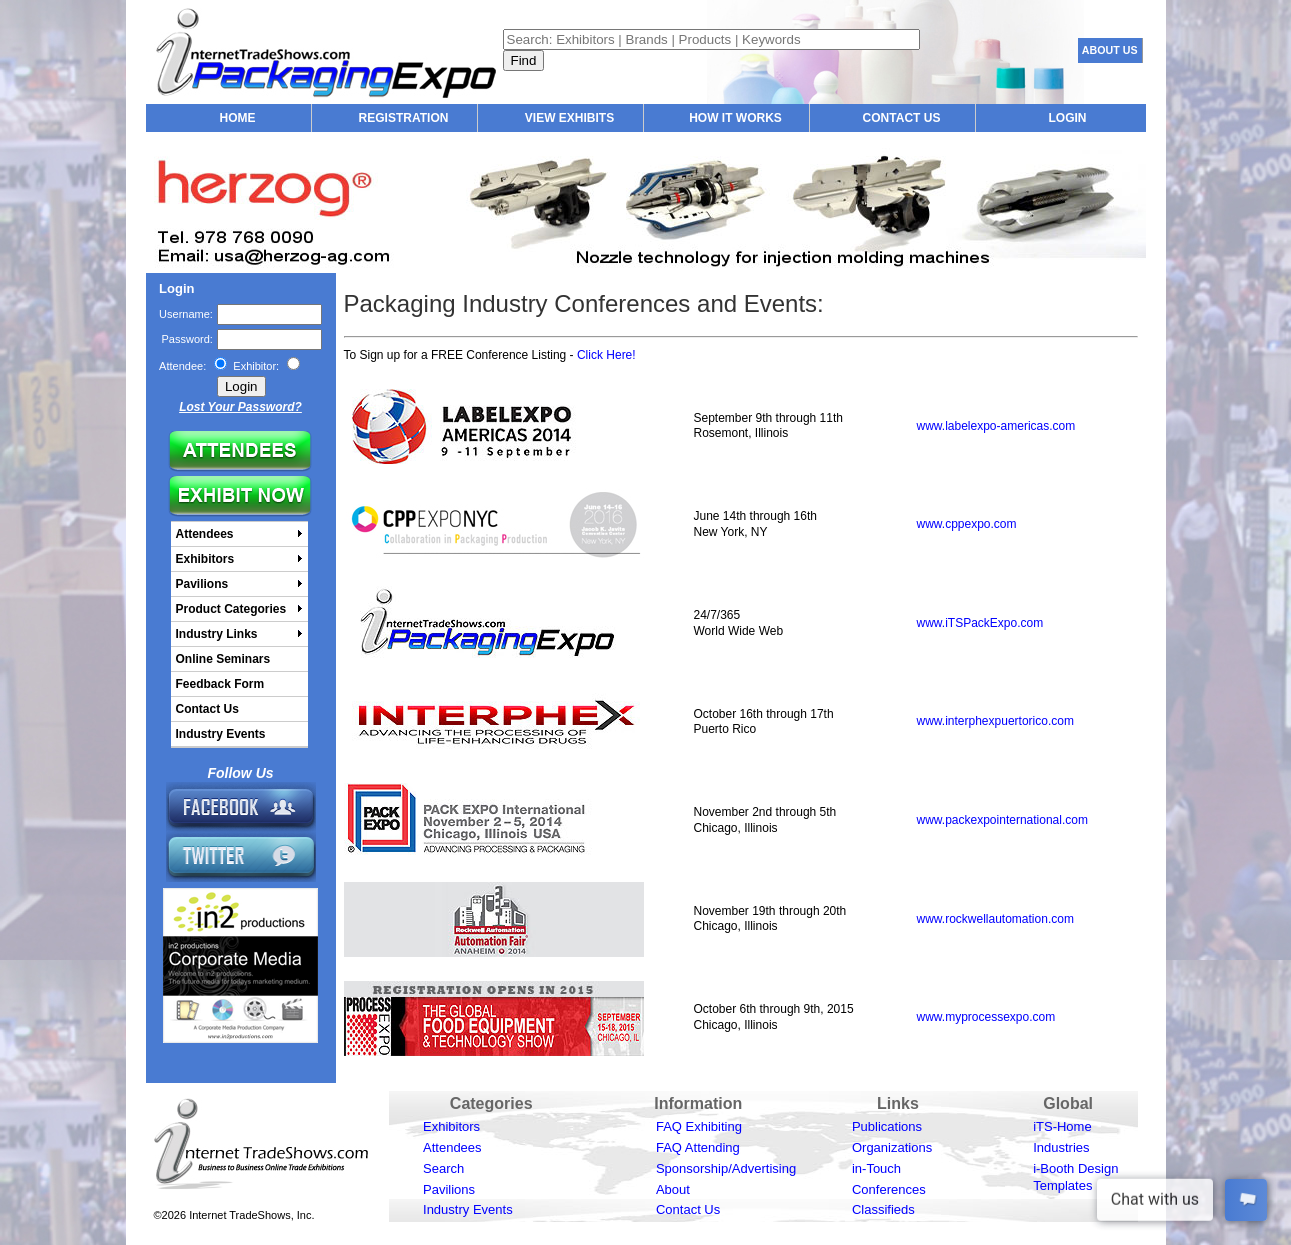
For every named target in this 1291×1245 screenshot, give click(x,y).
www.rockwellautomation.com (995, 919)
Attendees (452, 1147)
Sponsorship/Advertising (726, 1168)
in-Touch (876, 1168)
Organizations (892, 1147)
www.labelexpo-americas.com (996, 426)
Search (443, 1168)
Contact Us (688, 1209)
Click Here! (606, 355)
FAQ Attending (698, 1147)
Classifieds (883, 1209)
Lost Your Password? (240, 407)
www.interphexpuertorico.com (995, 721)
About (673, 1189)
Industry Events (468, 1209)
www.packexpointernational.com (1002, 820)
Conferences (889, 1189)
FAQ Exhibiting (699, 1126)
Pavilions (449, 1189)
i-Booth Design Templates (1075, 1177)
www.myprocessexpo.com (986, 1017)
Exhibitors (451, 1126)
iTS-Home (1062, 1126)
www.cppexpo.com (967, 524)
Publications (887, 1126)
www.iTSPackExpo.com (980, 623)
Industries (1061, 1147)
